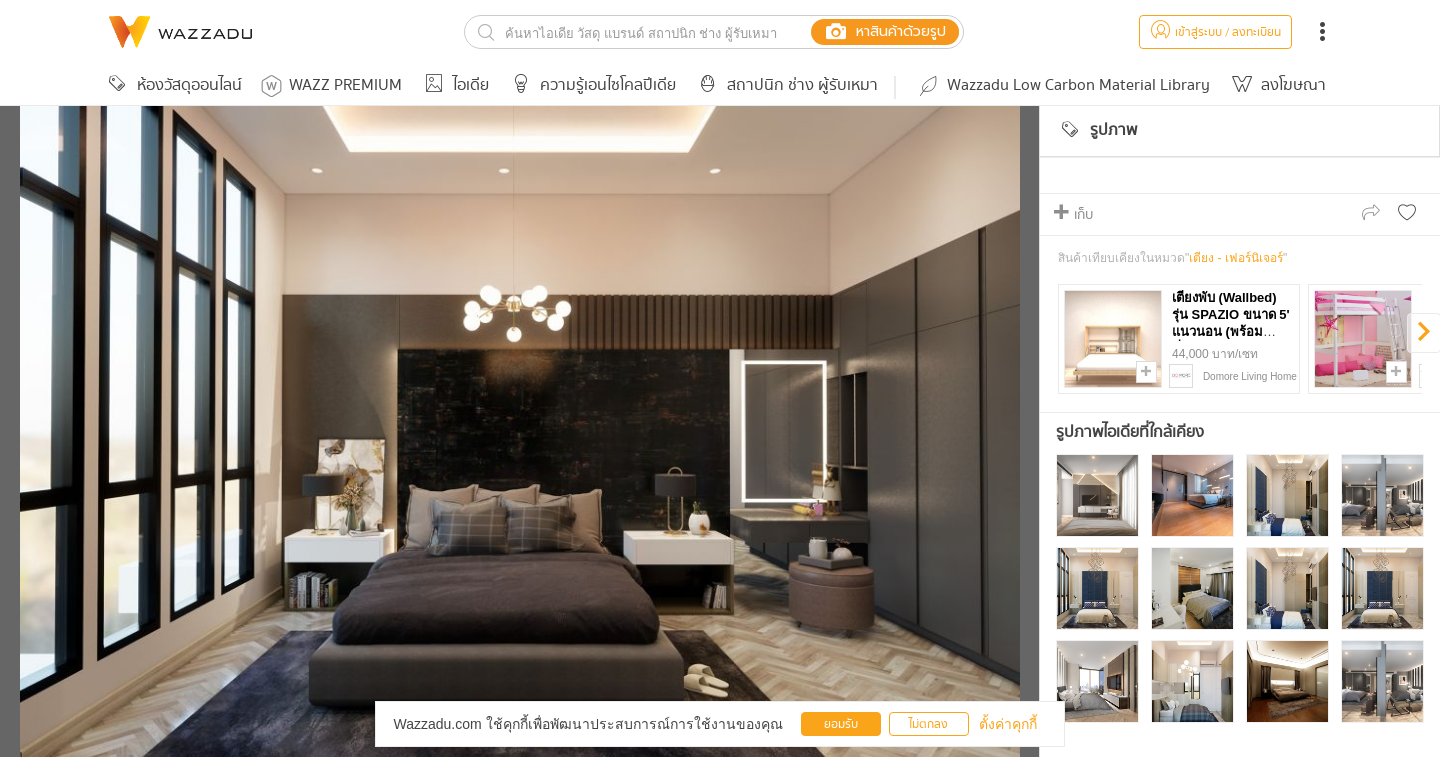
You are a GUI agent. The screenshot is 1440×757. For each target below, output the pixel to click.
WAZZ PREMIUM (331, 85)
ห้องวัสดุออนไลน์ (172, 85)
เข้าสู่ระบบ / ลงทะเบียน (1215, 32)
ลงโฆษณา (1276, 85)
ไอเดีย (453, 85)
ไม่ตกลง (928, 724)
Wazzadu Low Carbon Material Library (1063, 85)
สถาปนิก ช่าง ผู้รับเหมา (785, 85)
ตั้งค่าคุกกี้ (1008, 724)
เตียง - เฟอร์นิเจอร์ (1236, 258)
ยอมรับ (841, 724)
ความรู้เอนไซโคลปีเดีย (590, 85)
